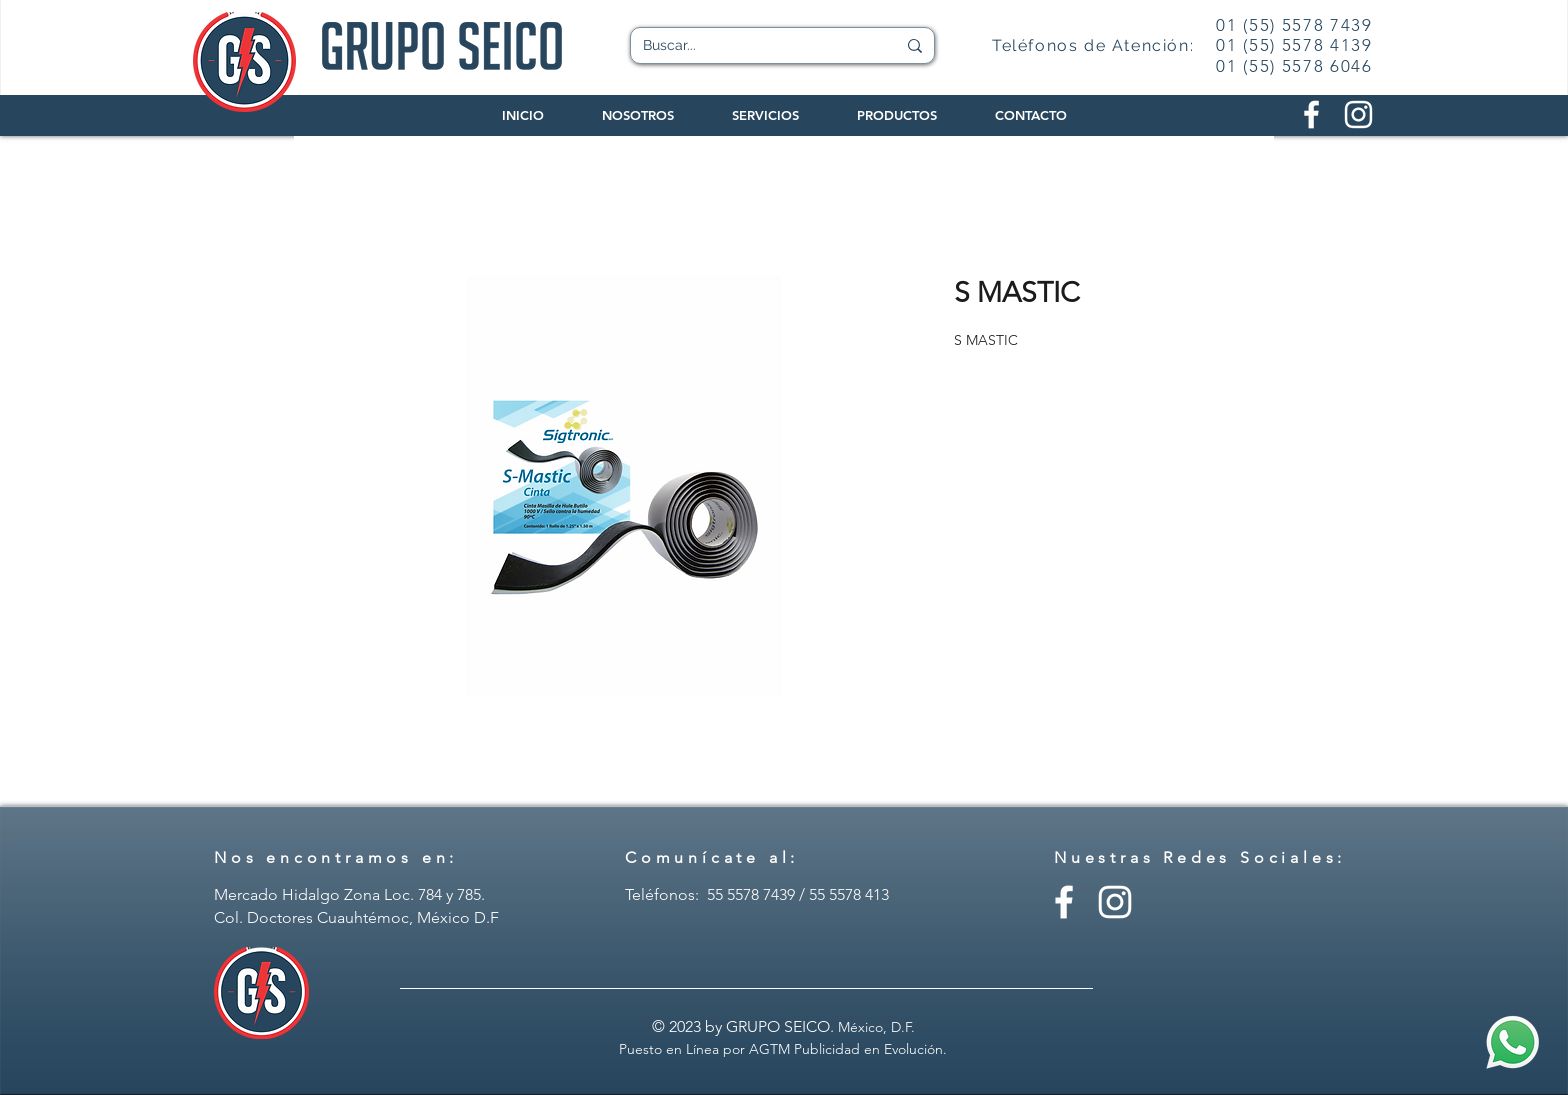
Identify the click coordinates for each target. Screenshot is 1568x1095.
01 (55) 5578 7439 (1294, 25)
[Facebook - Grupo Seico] (1064, 902)
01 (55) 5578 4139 (1294, 45)
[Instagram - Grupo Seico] (1115, 902)
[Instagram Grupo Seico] (1358, 114)
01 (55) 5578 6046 (1294, 66)
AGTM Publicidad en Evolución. (848, 1049)
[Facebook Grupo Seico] (1311, 114)
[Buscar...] (754, 46)
